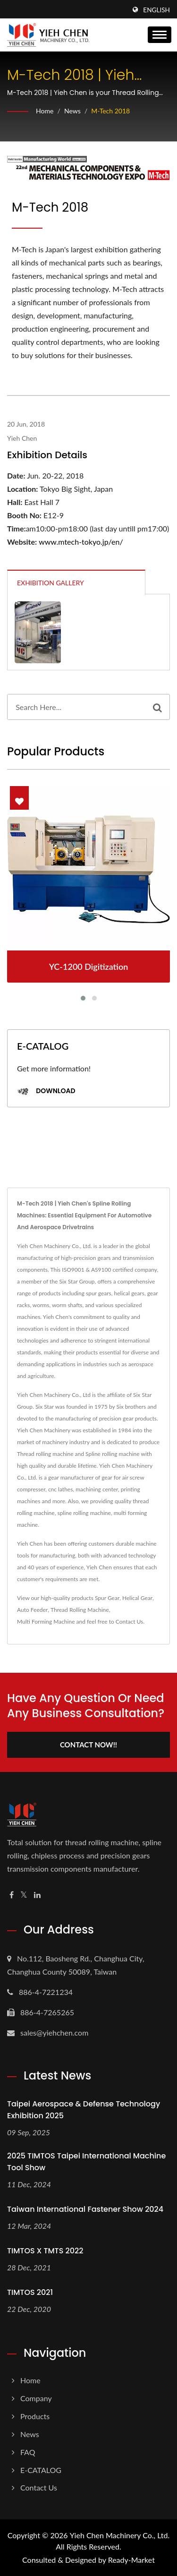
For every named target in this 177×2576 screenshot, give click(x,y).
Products (35, 2416)
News (72, 111)
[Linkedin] (37, 1895)
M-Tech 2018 (110, 111)
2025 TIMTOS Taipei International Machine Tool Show (86, 2161)
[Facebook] (11, 1895)
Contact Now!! (88, 1744)
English (156, 10)
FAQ (27, 2452)
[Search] (76, 706)
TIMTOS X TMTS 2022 (45, 2250)
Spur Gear (107, 1597)
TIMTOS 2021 (30, 2292)
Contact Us (129, 1621)
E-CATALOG (40, 2469)
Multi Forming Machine (46, 1621)
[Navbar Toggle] (159, 34)
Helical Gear (137, 1597)
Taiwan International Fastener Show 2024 (85, 2209)
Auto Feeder (32, 1609)
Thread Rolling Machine (80, 1609)
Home (44, 111)
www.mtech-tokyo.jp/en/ (81, 541)
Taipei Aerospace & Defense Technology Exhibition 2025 (83, 2109)
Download (46, 1091)
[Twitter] (23, 1895)
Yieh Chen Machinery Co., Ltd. (120, 2535)
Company (36, 2398)
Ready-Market (131, 2559)
